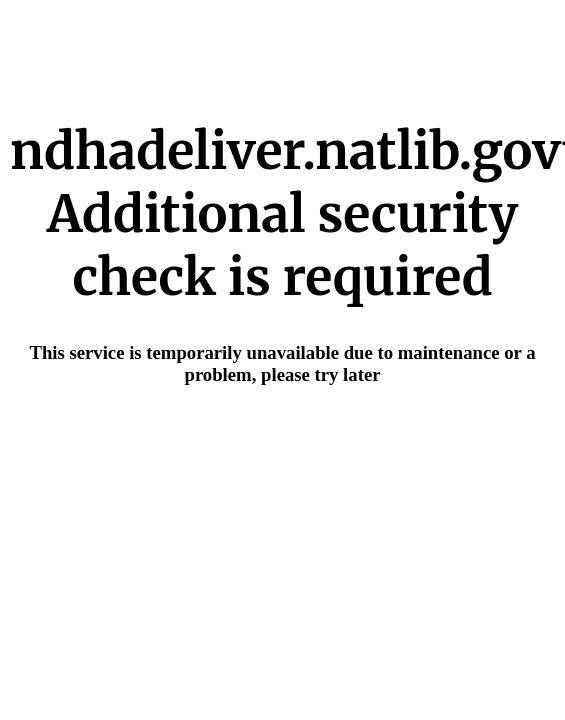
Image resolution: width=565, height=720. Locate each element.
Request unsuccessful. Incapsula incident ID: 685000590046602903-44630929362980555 (282, 360)
